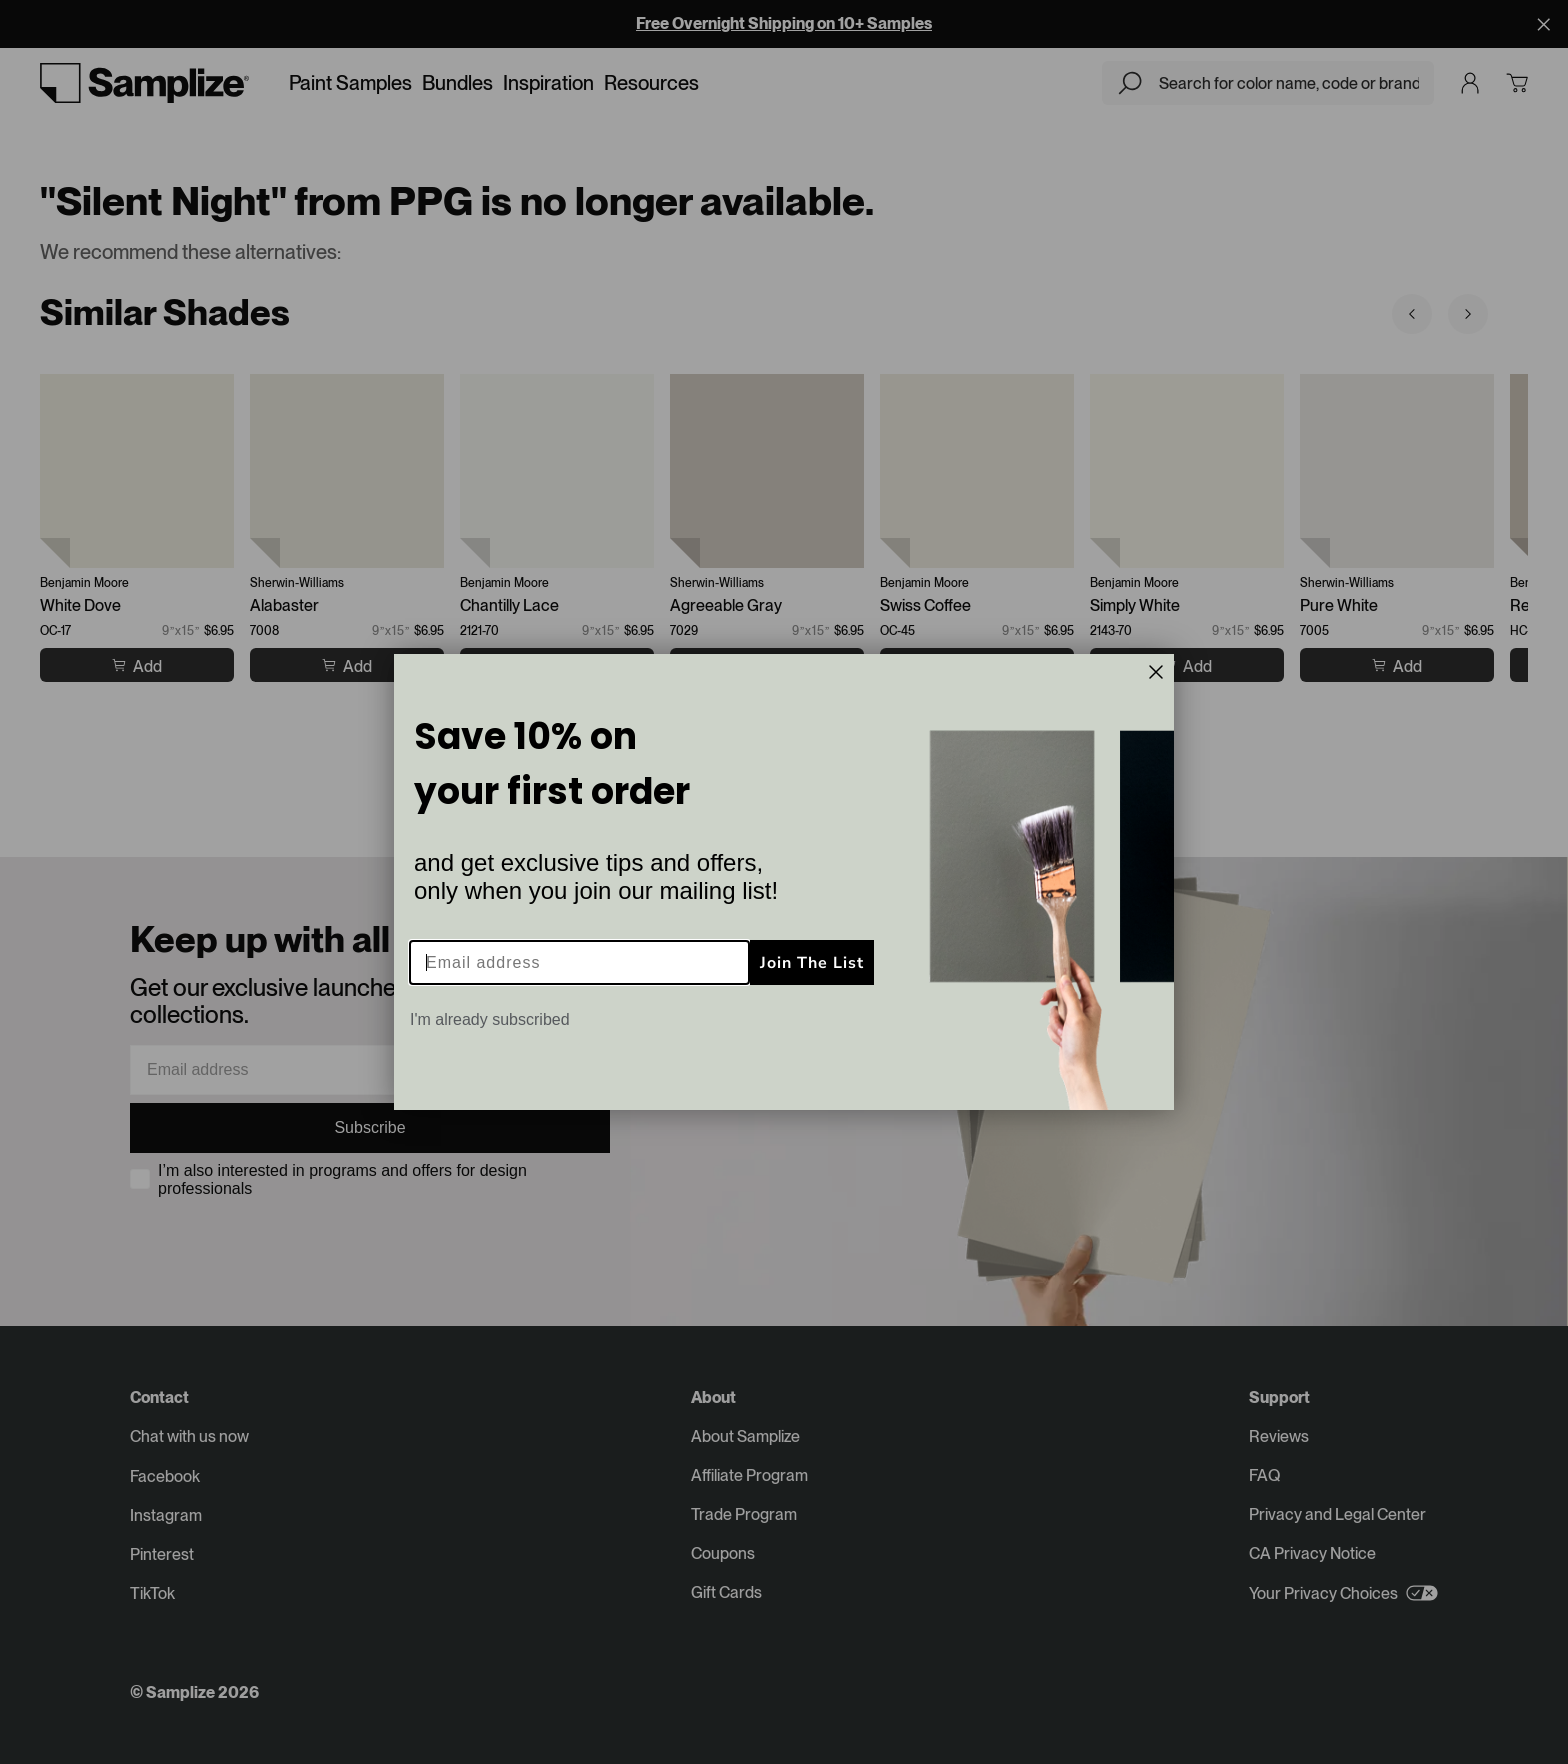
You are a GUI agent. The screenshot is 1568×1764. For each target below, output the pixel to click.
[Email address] (579, 962)
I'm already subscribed (490, 1019)
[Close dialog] (1156, 672)
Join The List (812, 963)
